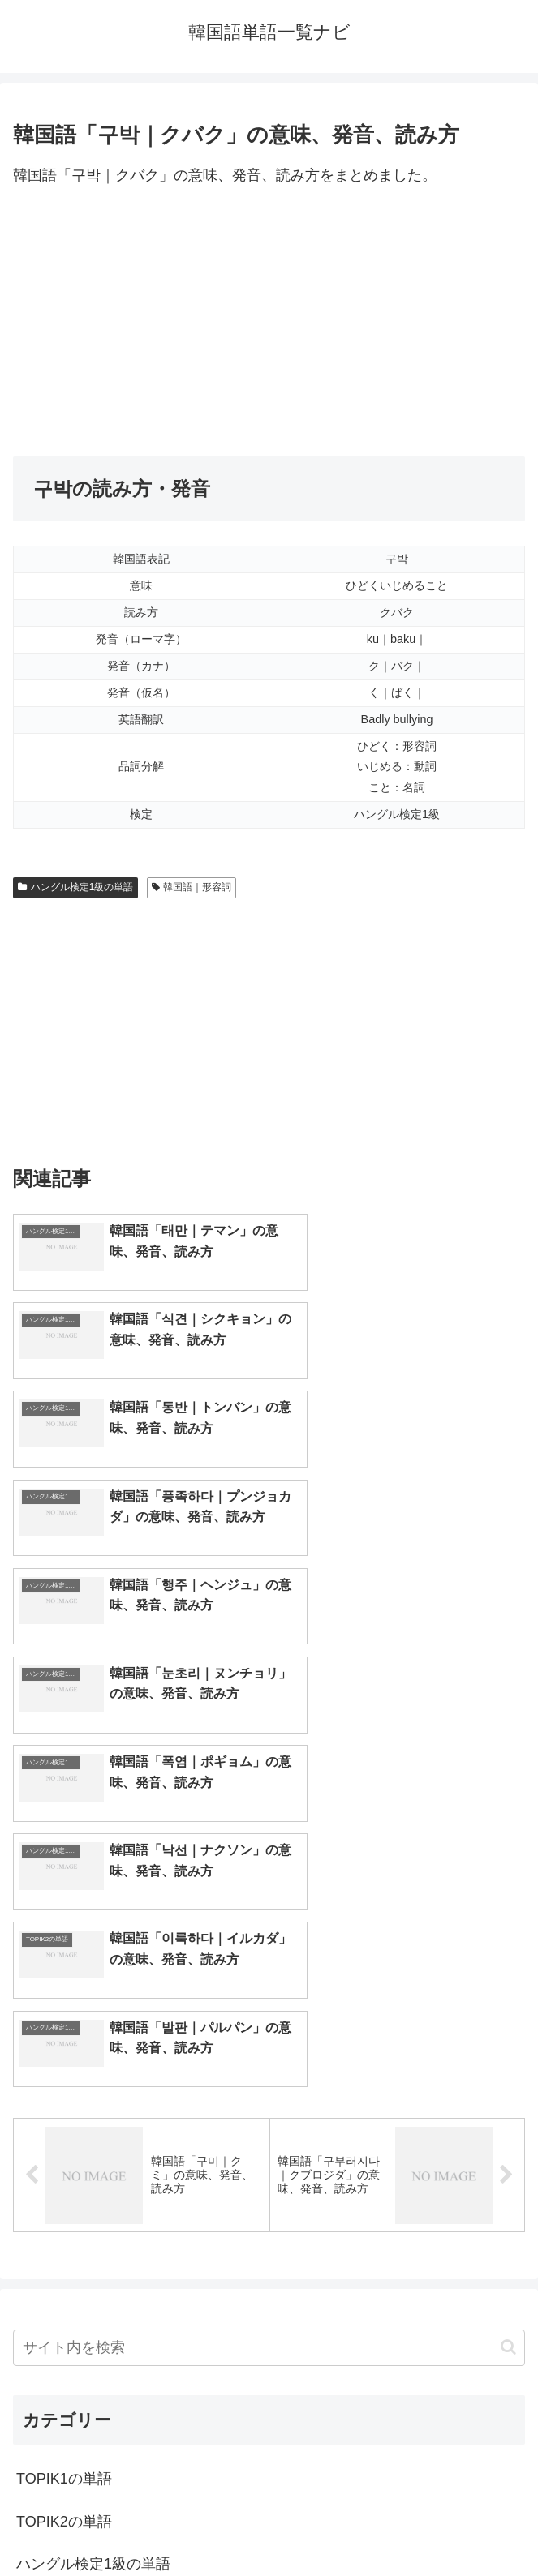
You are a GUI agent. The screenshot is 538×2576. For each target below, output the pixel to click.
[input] (269, 1927)
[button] (508, 1927)
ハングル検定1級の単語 (75, 887)
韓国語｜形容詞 (192, 887)
